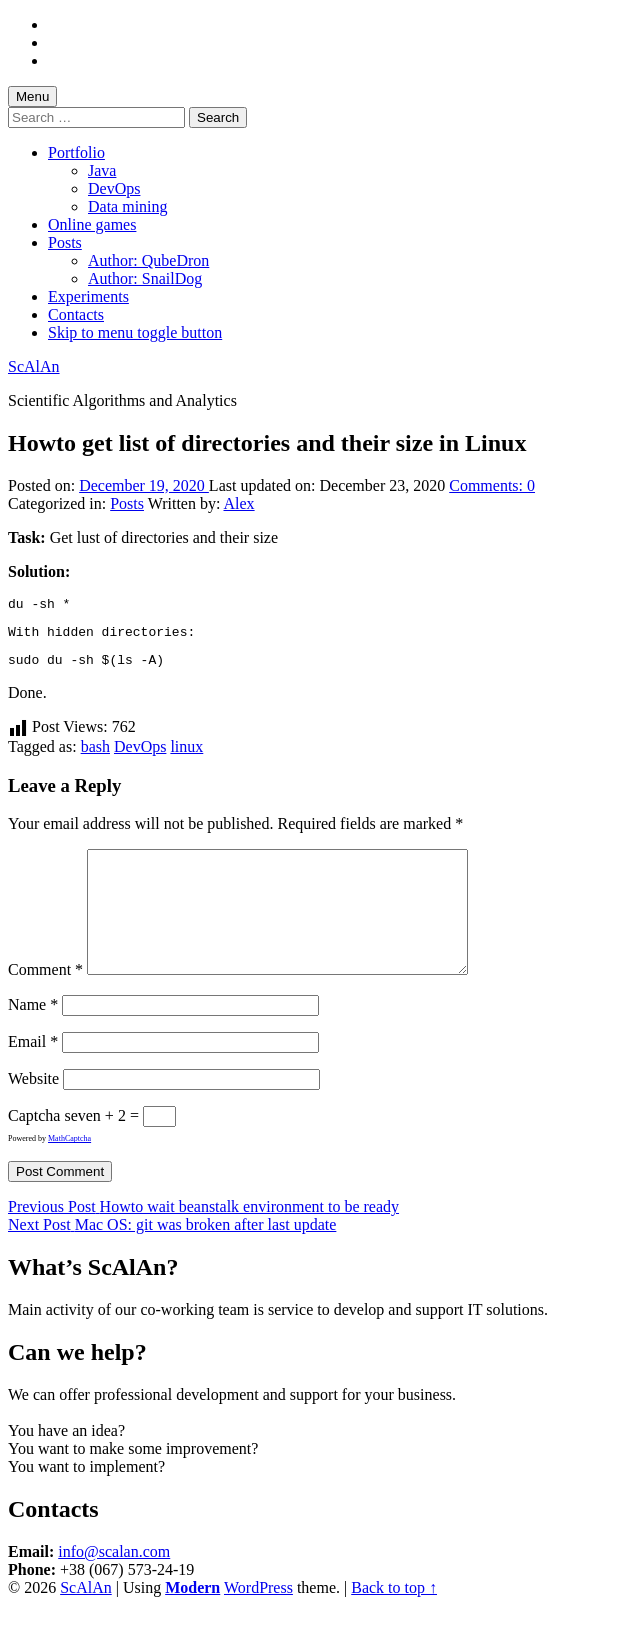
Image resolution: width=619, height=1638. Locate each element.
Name (33, 1037)
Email (33, 1074)
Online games (92, 224)
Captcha (34, 1148)
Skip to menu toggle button (135, 332)
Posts (65, 242)
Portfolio (76, 152)
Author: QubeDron (148, 260)
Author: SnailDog (145, 278)
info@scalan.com (114, 1584)
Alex (239, 503)
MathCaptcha (69, 1171)
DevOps (114, 188)
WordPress (258, 1620)
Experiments (88, 296)
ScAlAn (34, 366)
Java (102, 170)
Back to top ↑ (394, 1620)
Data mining (128, 206)
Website (33, 1111)
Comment (45, 1002)
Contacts (76, 314)
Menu (32, 96)
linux (186, 755)
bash (95, 755)
